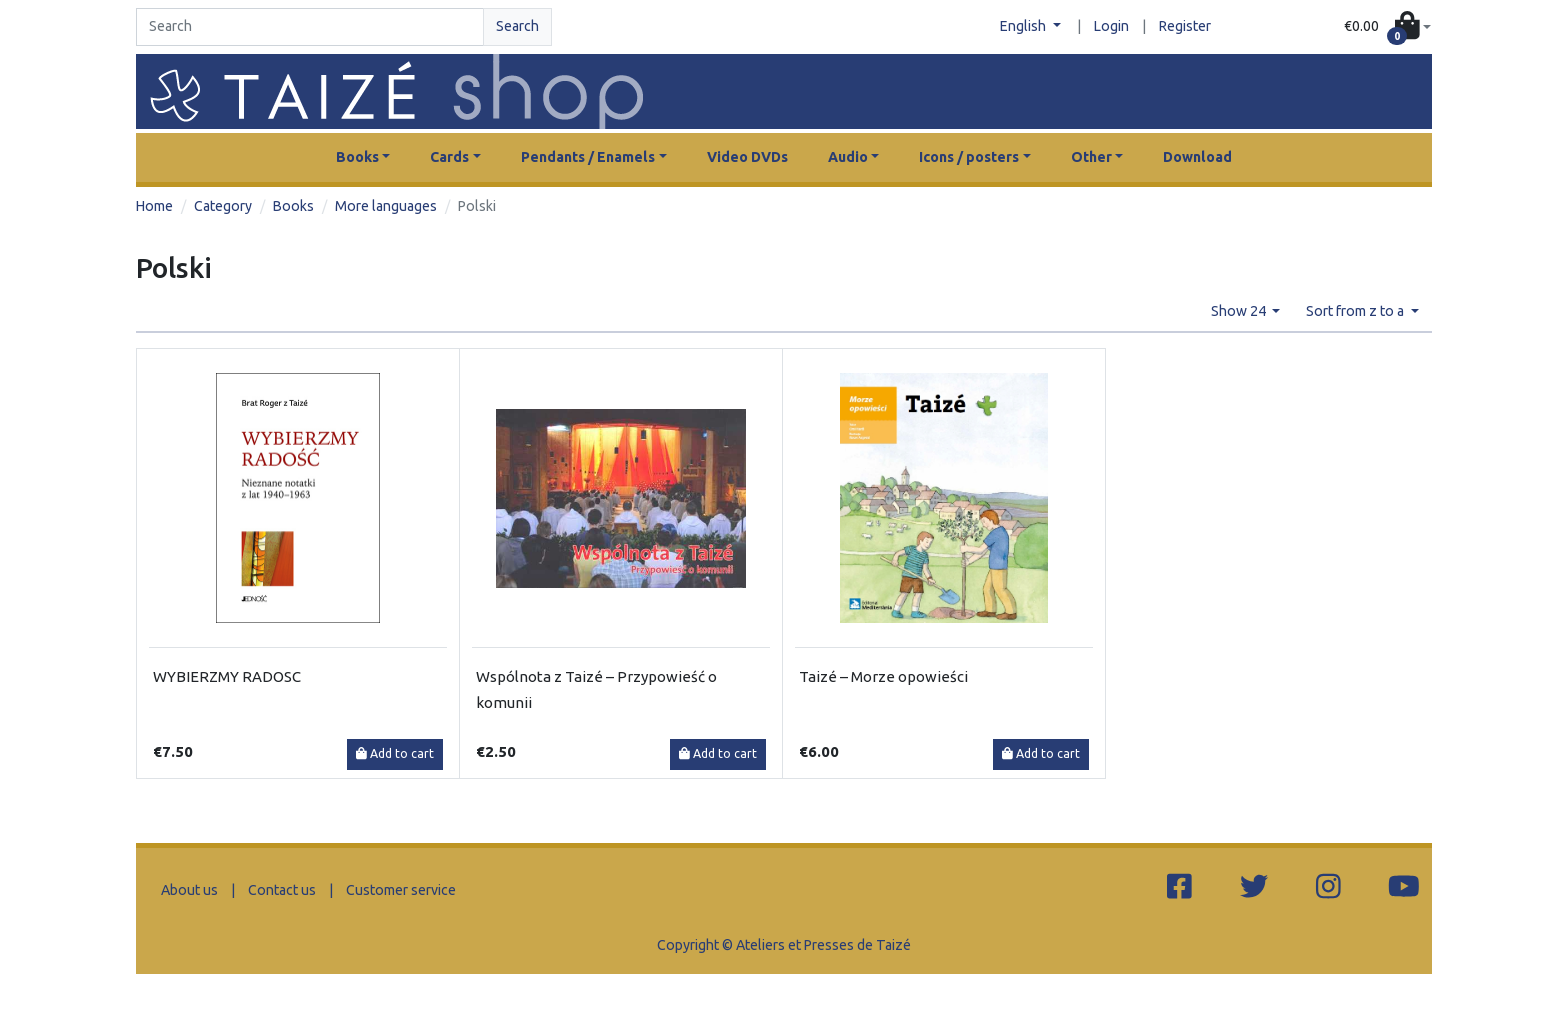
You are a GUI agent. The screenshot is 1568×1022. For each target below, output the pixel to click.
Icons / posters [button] (969, 157)
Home (154, 206)
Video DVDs (747, 157)
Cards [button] (449, 157)
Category (223, 206)
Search (517, 26)
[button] (1387, 27)
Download (1197, 157)
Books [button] (357, 157)
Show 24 (1240, 311)
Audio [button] (848, 157)
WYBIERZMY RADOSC (227, 676)
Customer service (401, 890)
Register (1185, 26)
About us (189, 890)
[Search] (310, 27)
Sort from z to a (1356, 311)
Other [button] (1091, 157)
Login (1111, 26)
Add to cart (395, 753)
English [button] (1024, 26)
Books (293, 206)
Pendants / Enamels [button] (588, 157)
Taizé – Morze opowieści (883, 676)
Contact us (282, 890)
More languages (386, 206)
